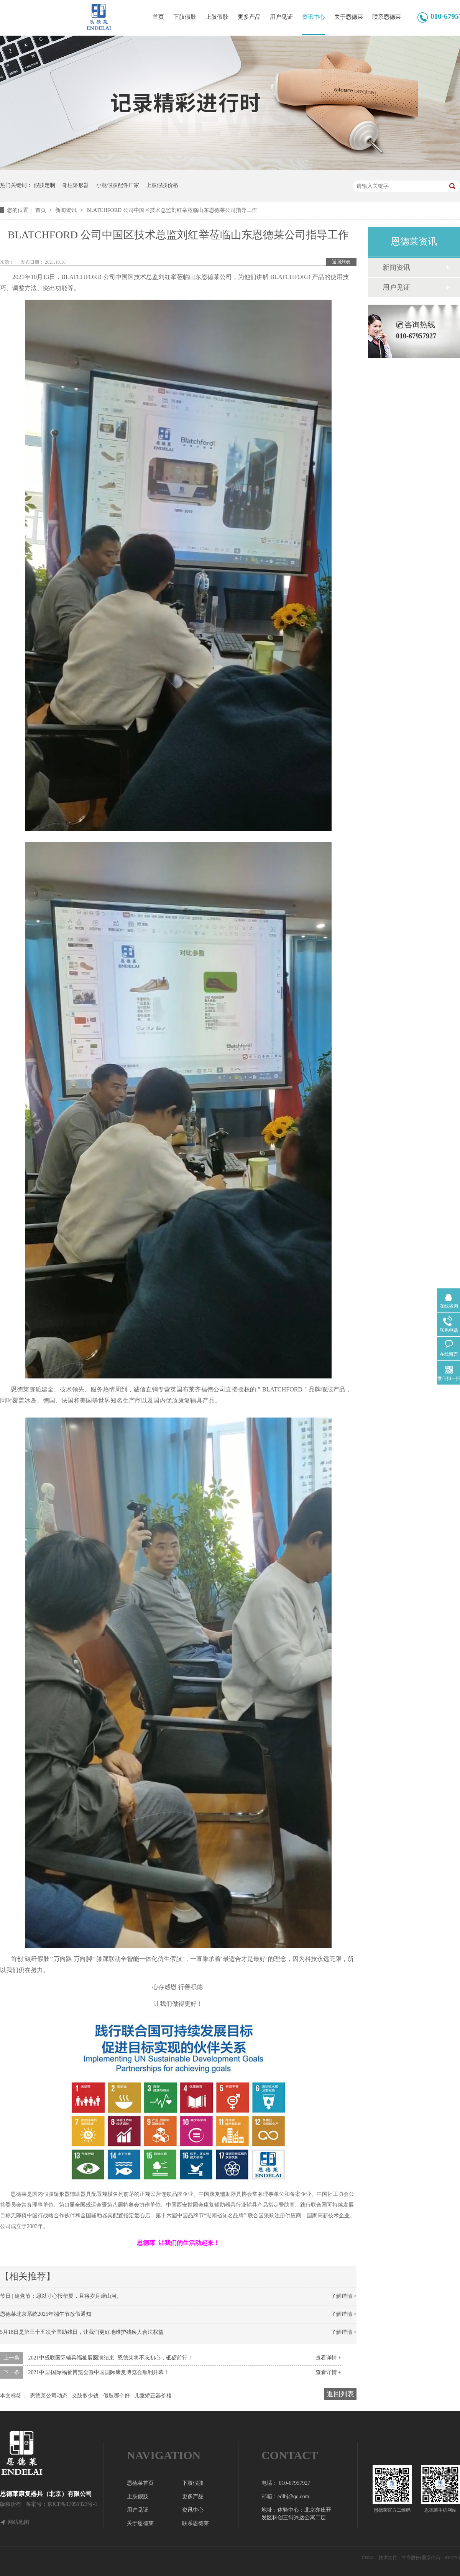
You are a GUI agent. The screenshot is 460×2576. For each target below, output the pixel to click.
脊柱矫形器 (75, 185)
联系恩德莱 (386, 17)
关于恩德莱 (348, 17)
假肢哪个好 (116, 2396)
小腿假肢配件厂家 (117, 185)
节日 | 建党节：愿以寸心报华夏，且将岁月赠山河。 (61, 2296)
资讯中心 (313, 17)
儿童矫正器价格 (153, 2396)
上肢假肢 (216, 17)
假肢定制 (44, 185)
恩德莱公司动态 (48, 2396)
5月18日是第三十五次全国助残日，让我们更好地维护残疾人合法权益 (82, 2332)
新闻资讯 (66, 210)
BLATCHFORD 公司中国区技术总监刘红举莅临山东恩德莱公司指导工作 (171, 210)
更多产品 (249, 17)
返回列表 (341, 261)
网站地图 (18, 2522)
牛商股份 (411, 2557)
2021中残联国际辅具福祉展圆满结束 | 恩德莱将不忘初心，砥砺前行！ (110, 2358)
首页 (158, 17)
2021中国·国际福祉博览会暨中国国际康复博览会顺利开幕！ (98, 2372)
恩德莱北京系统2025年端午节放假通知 (45, 2314)
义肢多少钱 (85, 2396)
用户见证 (281, 17)
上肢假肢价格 (162, 185)
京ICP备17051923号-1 (72, 2504)
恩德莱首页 (140, 2483)
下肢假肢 (184, 17)
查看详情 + (328, 2358)
